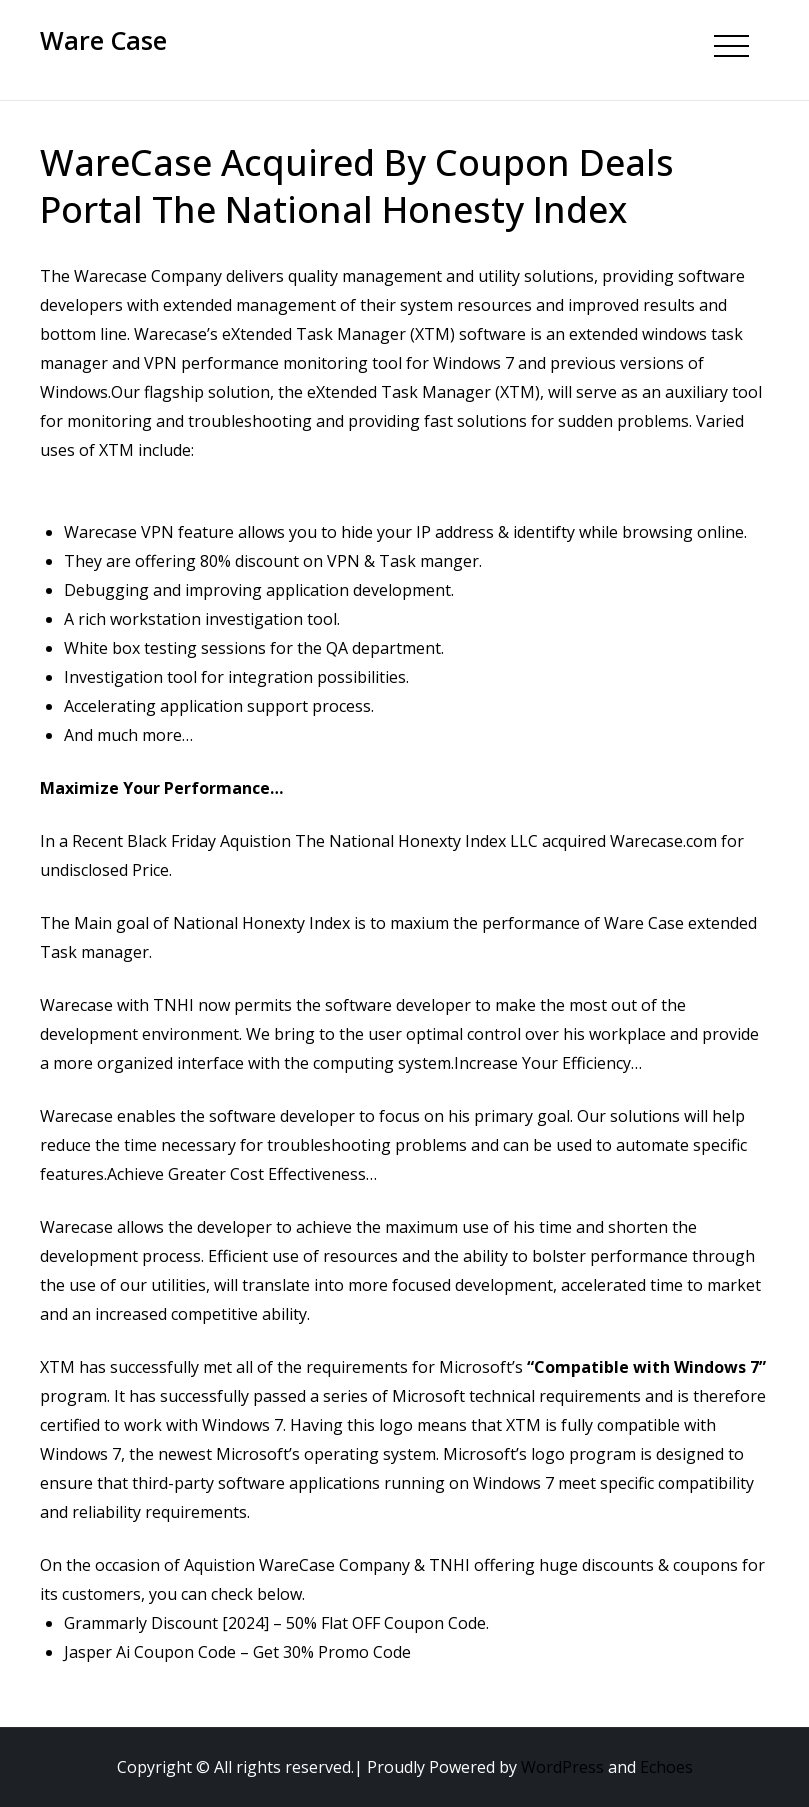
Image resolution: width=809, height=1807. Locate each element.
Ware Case (103, 40)
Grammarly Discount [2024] (166, 1623)
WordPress (562, 1767)
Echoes (666, 1767)
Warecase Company (148, 276)
